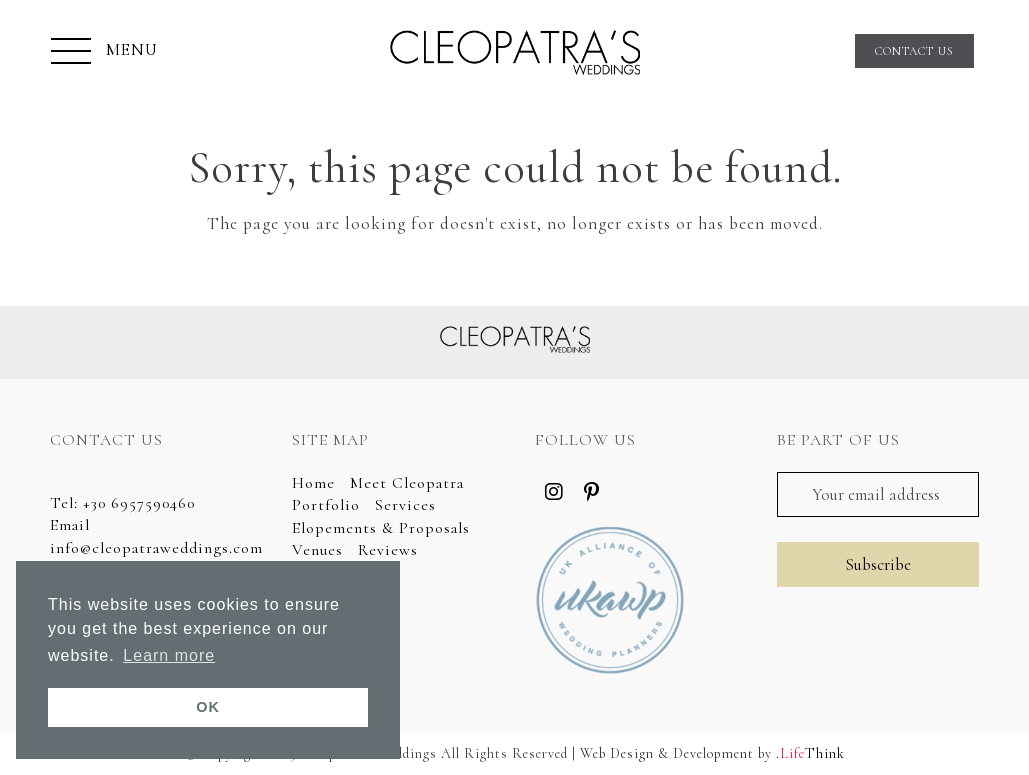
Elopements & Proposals (381, 528)
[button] (104, 53)
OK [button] (208, 707)
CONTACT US (914, 51)
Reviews (388, 550)
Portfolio (326, 505)
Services (405, 505)
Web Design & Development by (712, 753)
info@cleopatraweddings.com (156, 548)
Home (313, 483)
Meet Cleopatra (407, 483)
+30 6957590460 (139, 503)
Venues (317, 550)
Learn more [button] (169, 655)
